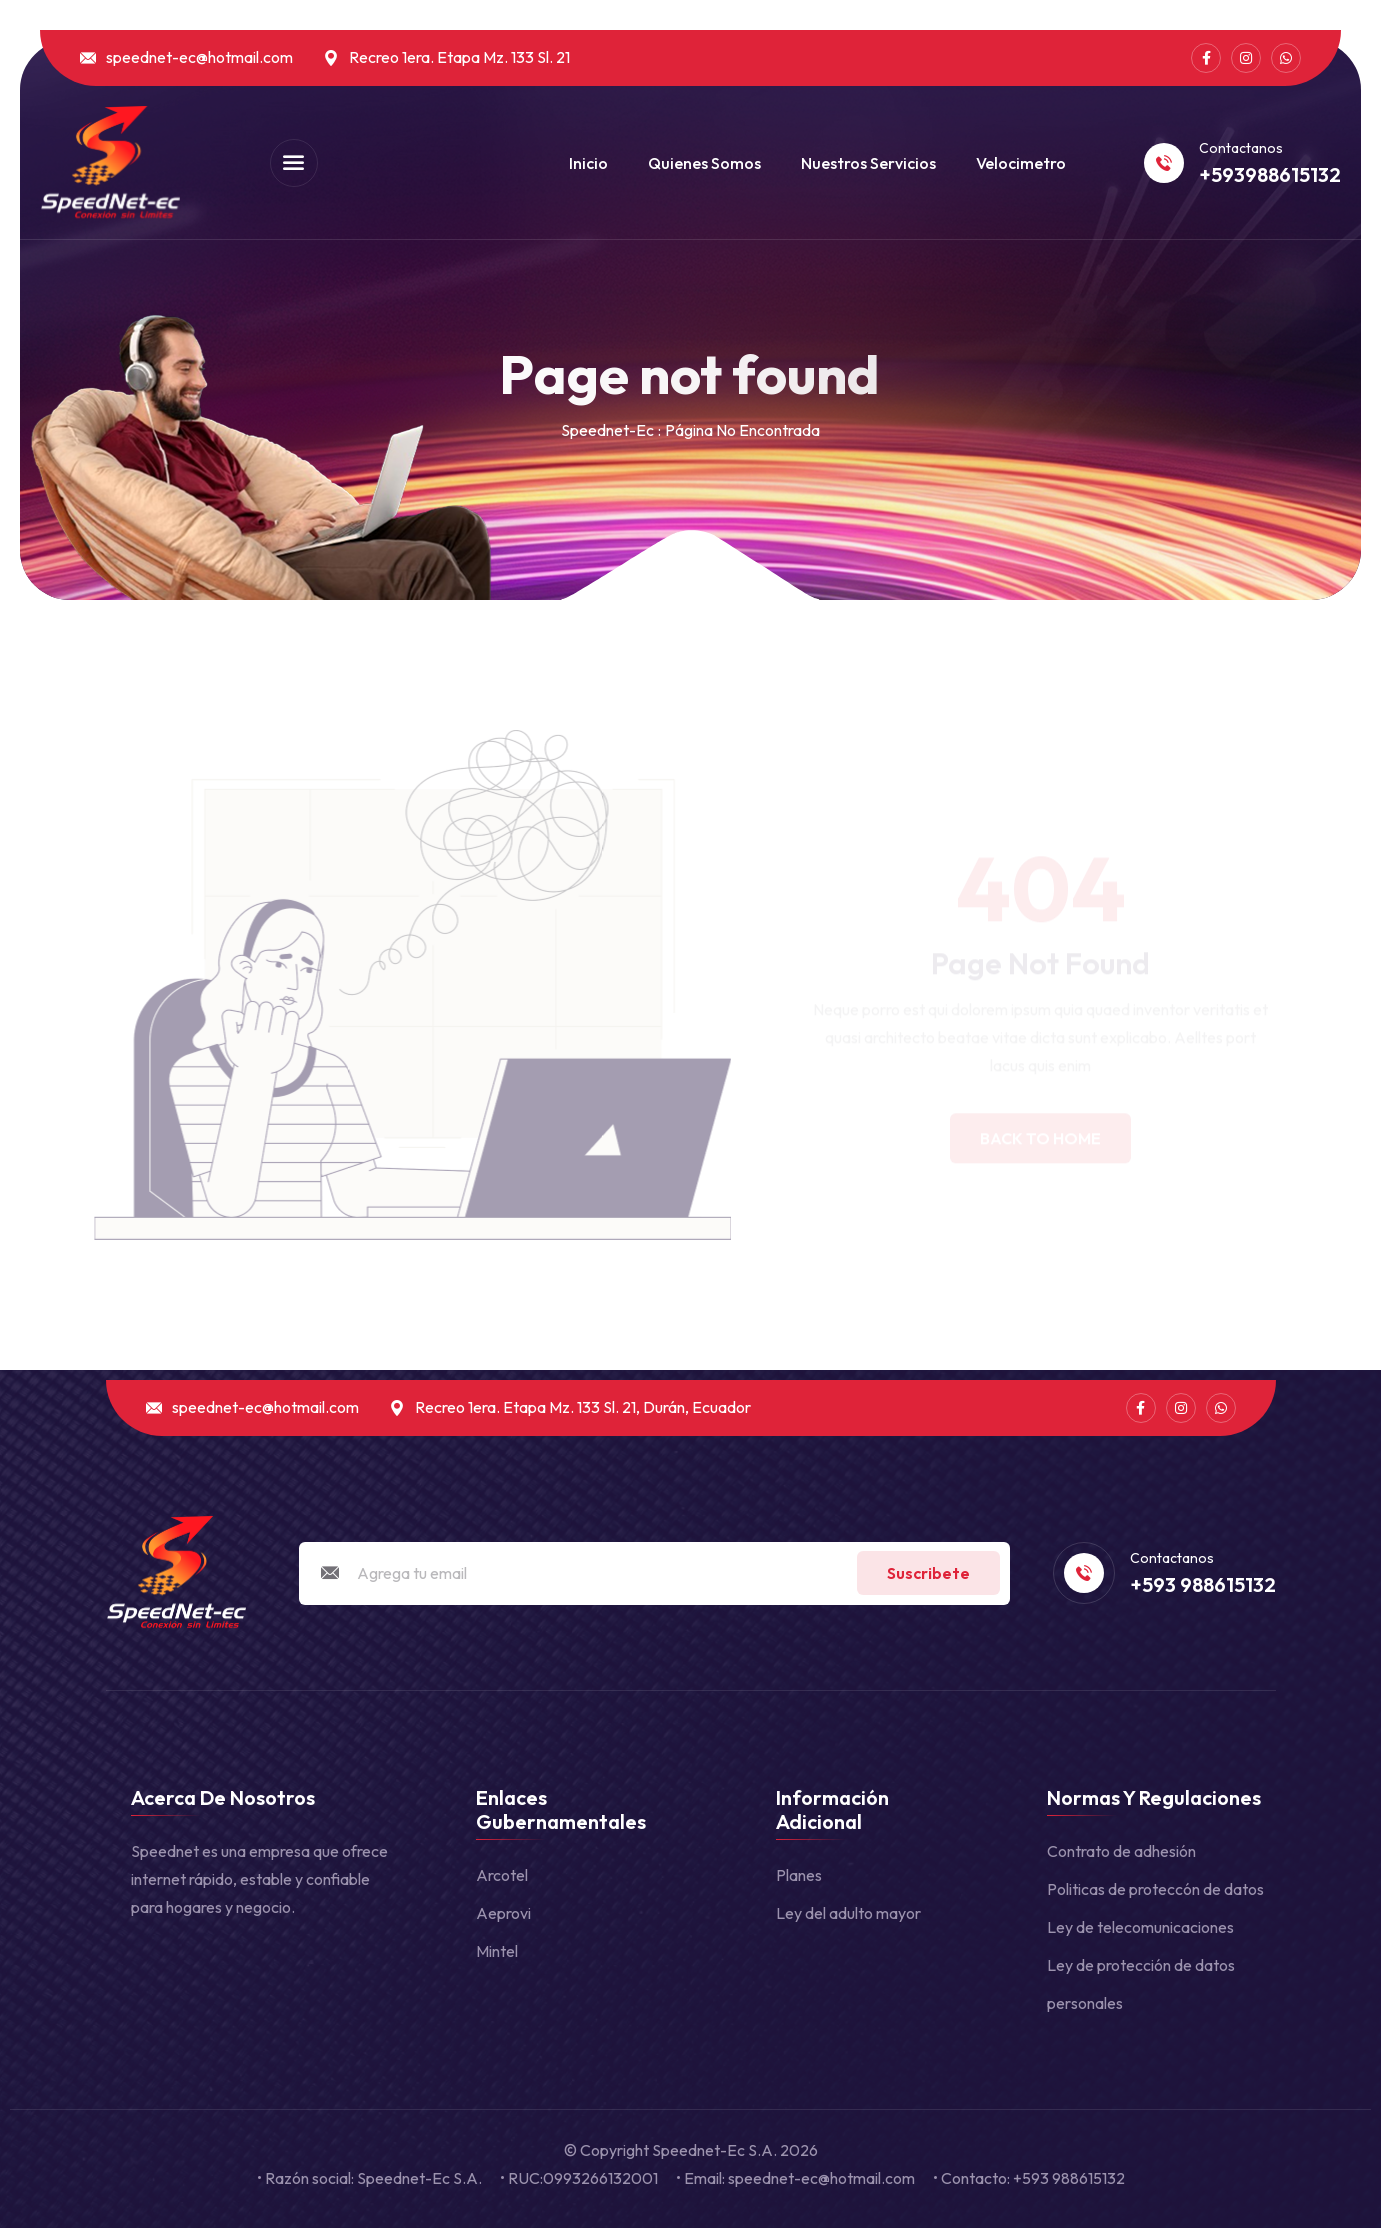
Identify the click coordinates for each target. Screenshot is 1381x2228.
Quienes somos (704, 163)
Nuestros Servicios (868, 163)
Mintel (497, 1951)
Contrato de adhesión (1121, 1851)
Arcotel (502, 1875)
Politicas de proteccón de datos (1155, 1889)
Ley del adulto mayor (848, 1913)
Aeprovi (503, 1913)
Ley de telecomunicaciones (1140, 1927)
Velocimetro (1021, 163)
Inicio (588, 163)
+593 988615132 (1203, 1585)
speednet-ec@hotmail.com (199, 57)
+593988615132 (1270, 175)
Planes (799, 1875)
